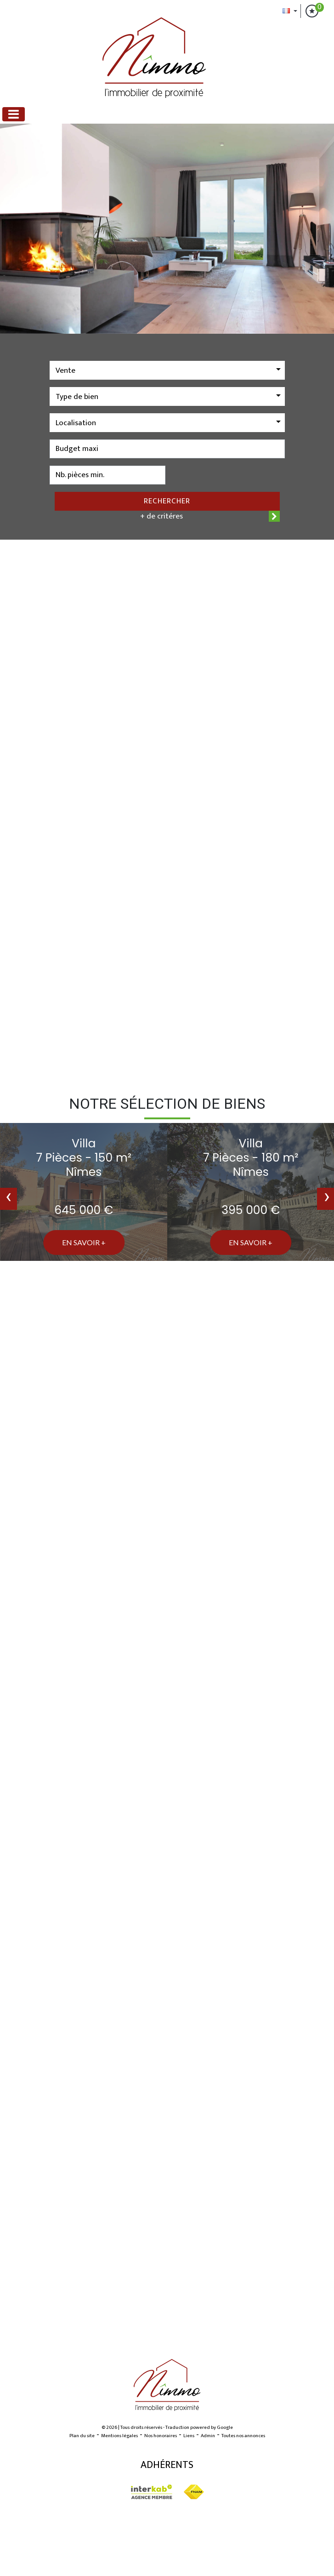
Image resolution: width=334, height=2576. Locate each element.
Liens (188, 2436)
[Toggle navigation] (13, 114)
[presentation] (8, 1199)
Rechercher (167, 501)
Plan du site (82, 2436)
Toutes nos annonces (243, 2436)
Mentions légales (119, 2436)
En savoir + (84, 1242)
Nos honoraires (160, 2436)
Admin (208, 2436)
